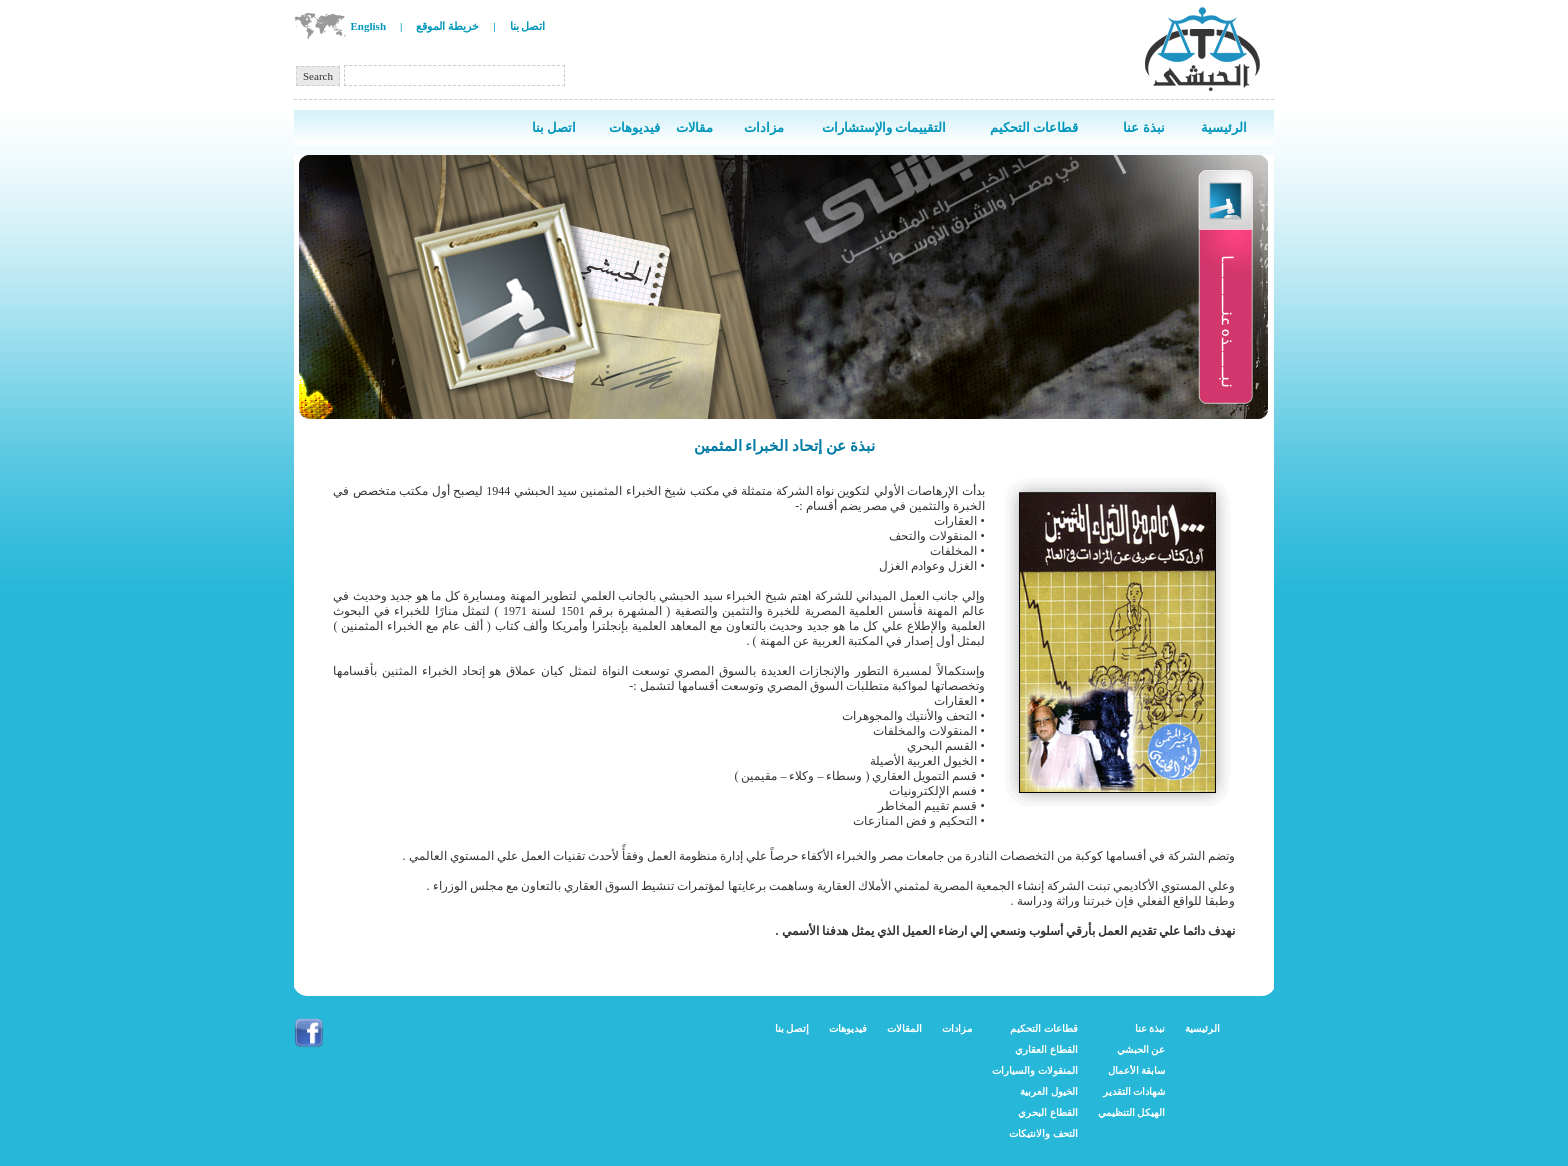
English (368, 26)
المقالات (904, 1028)
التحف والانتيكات (1043, 1133)
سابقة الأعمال (1137, 1070)
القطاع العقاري (1046, 1049)
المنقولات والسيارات (1035, 1070)
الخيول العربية (1049, 1091)
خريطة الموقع (447, 26)
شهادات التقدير (1134, 1091)
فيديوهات (848, 1028)
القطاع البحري (1048, 1112)
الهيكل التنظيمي (1132, 1112)
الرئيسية (1202, 1028)
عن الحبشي (1141, 1049)
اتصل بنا (528, 26)
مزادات (957, 1028)
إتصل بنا (792, 1028)
